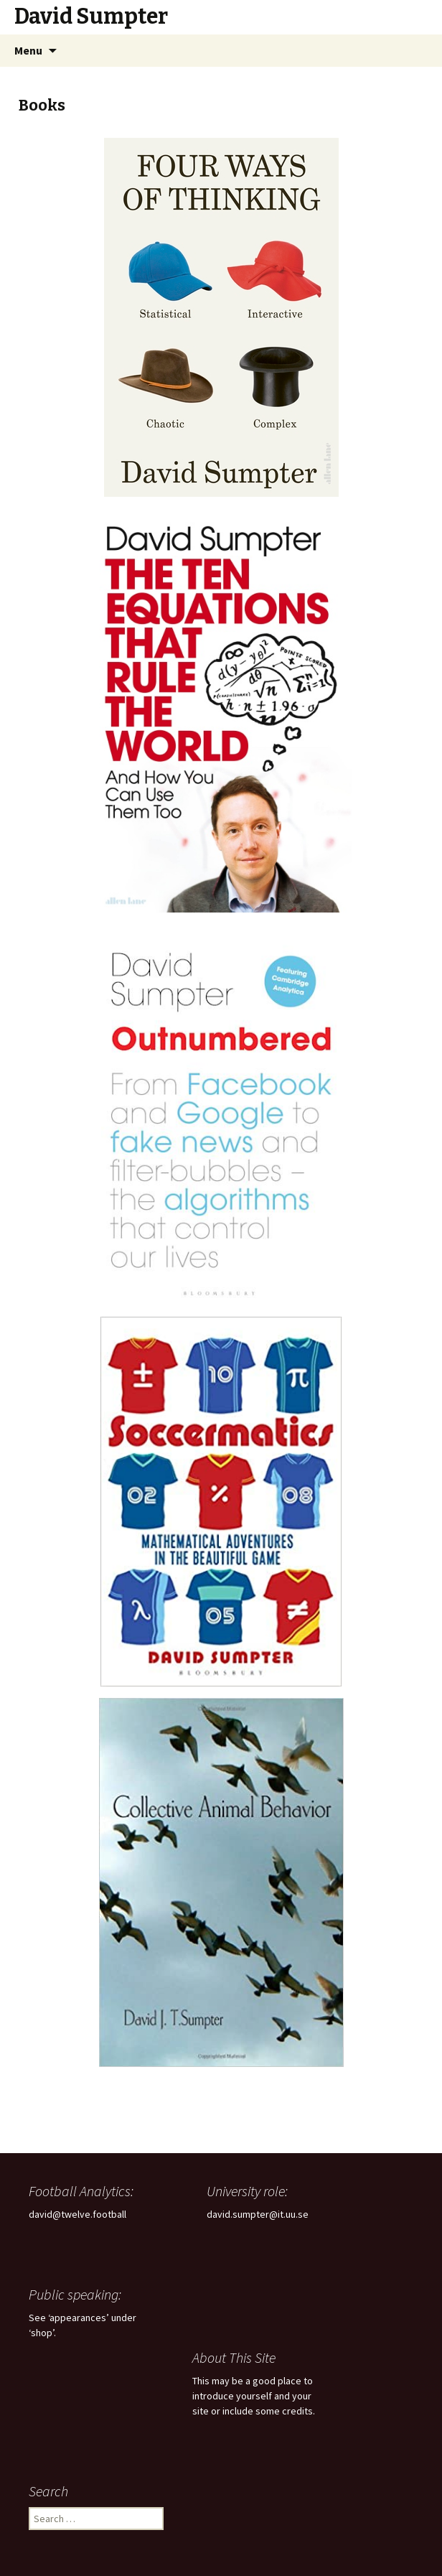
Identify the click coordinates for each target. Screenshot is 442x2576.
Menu (28, 50)
